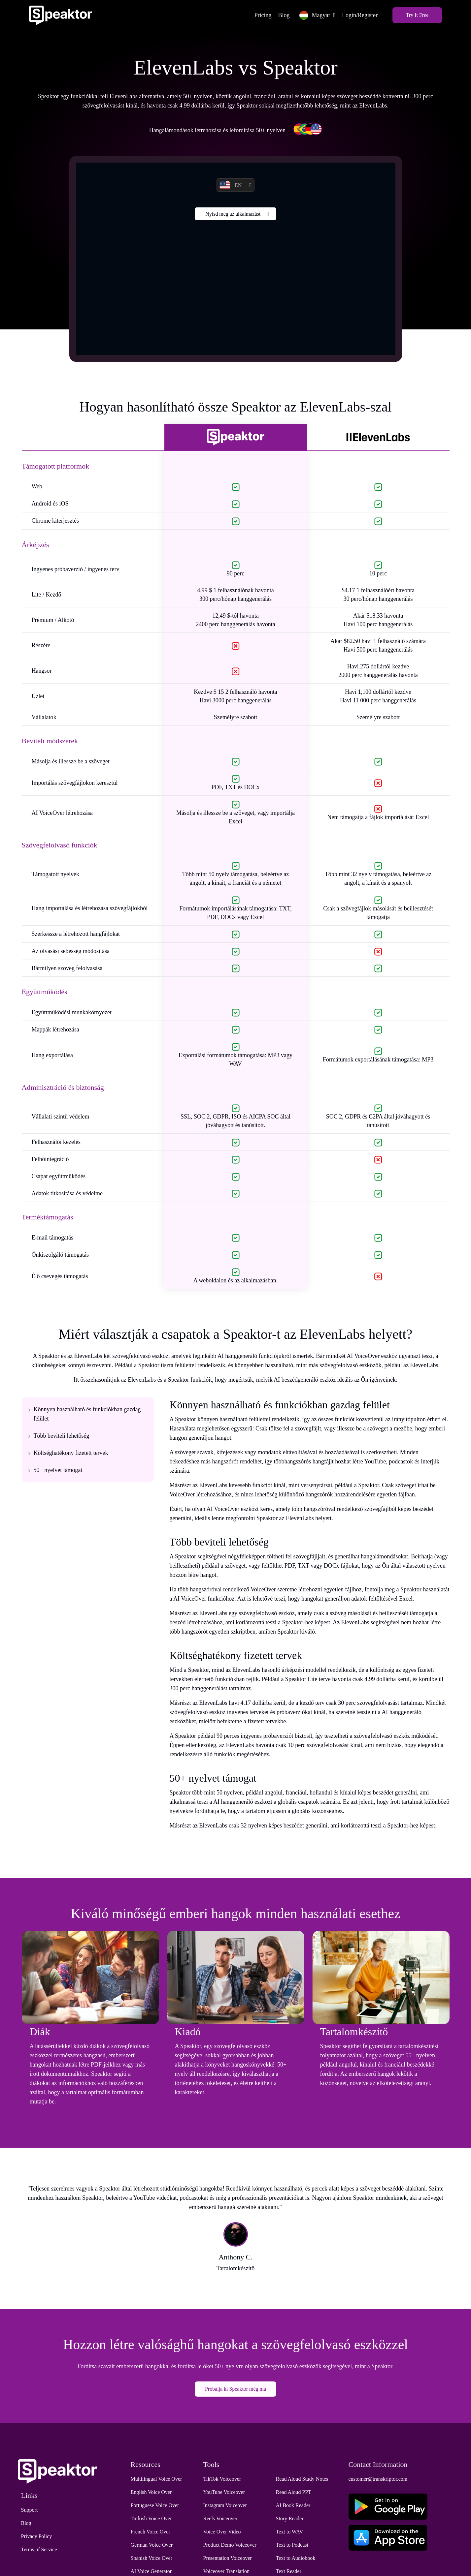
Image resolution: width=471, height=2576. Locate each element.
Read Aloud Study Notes (302, 2479)
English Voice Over (151, 2492)
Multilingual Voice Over (156, 2479)
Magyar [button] (313, 15)
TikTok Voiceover (222, 2479)
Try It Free (416, 15)
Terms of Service (39, 2550)
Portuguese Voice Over (155, 2505)
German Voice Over (152, 2545)
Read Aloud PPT (294, 2492)
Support (29, 2510)
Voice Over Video (222, 2532)
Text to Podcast (292, 2545)
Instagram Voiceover (225, 2505)
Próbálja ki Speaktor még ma (235, 2389)
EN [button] (230, 186)
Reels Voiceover (220, 2519)
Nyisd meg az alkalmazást (233, 214)
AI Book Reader (293, 2505)
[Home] (61, 15)
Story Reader (290, 2519)
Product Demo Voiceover (229, 2545)
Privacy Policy (36, 2536)
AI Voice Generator (151, 2571)
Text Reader (289, 2571)
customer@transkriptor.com (378, 2479)
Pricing (261, 15)
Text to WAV (289, 2532)
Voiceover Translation (226, 2571)
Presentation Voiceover (227, 2558)
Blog (282, 15)
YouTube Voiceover (224, 2492)
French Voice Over (150, 2532)
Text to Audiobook (296, 2558)
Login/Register (358, 15)
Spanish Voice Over (152, 2558)
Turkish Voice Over (151, 2519)
